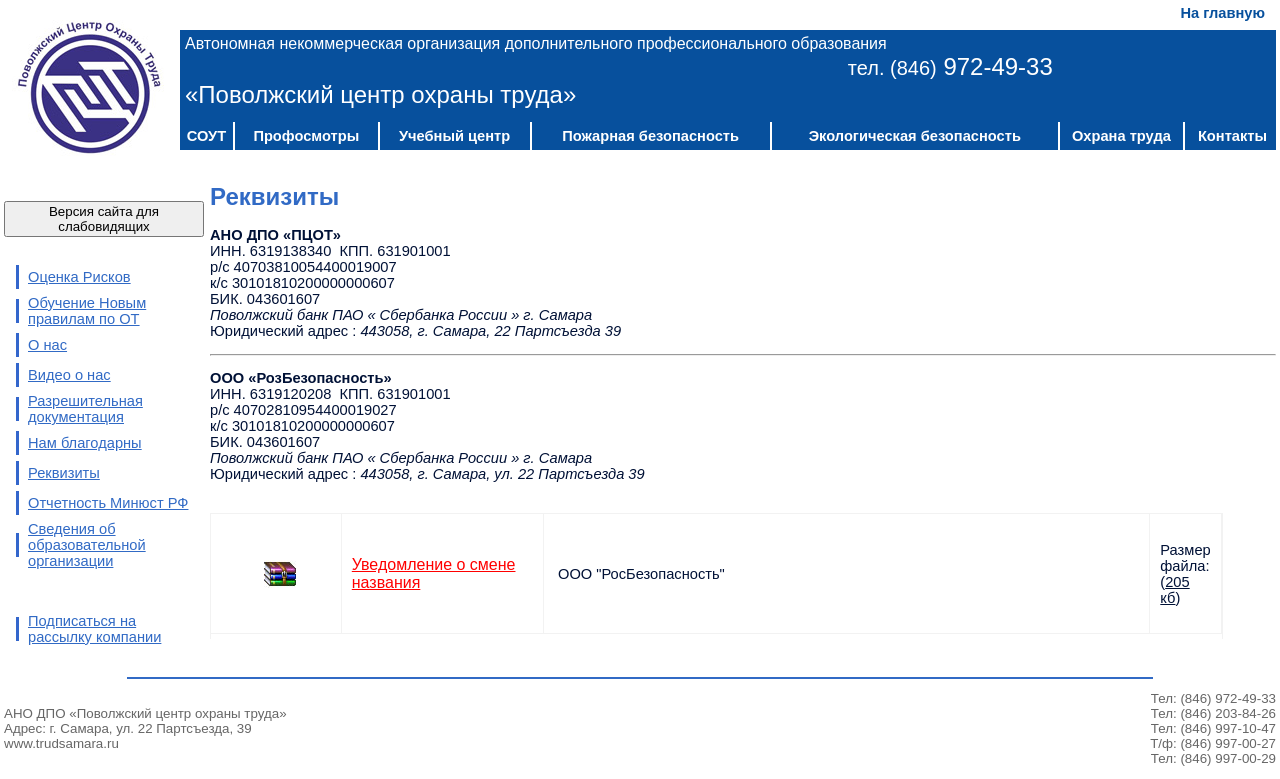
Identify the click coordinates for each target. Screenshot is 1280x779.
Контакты (1232, 136)
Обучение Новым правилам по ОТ (87, 311)
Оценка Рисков (79, 277)
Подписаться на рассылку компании (94, 629)
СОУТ (206, 136)
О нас (47, 345)
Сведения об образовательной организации (87, 545)
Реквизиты (64, 473)
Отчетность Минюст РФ (108, 503)
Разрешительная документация (85, 409)
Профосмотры (306, 136)
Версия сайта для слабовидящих (104, 219)
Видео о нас (69, 375)
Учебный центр (454, 136)
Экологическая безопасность (915, 136)
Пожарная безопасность (650, 136)
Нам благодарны (85, 443)
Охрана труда (1121, 136)
